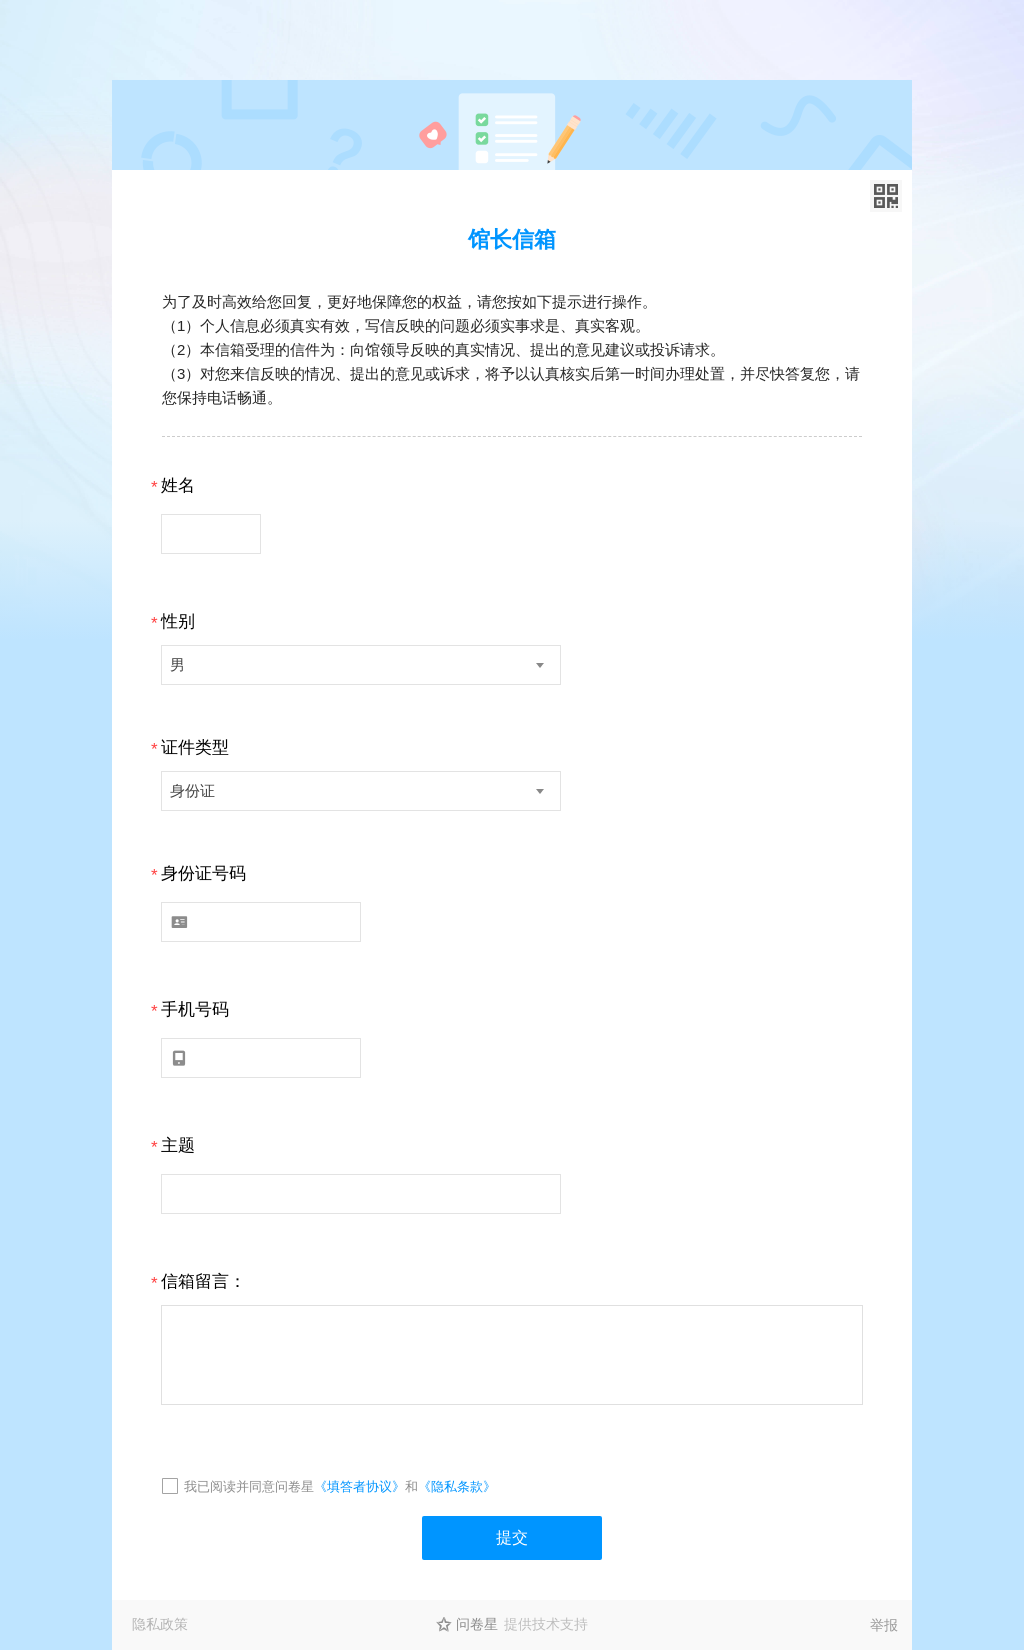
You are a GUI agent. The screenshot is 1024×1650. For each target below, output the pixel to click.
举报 (884, 1625)
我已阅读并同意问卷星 (249, 1486)
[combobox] (361, 665)
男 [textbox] (177, 664)
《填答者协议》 (359, 1486)
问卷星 (477, 1624)
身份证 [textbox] (192, 790)
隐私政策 (160, 1624)
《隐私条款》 (457, 1486)
